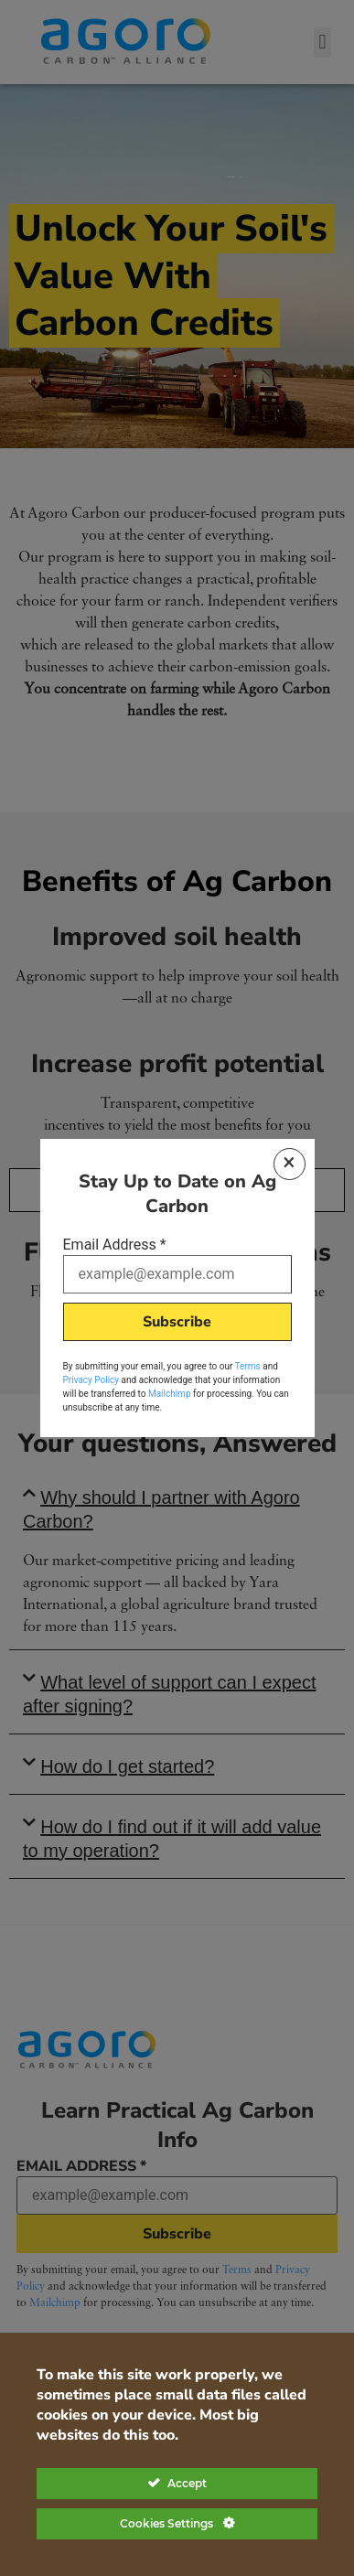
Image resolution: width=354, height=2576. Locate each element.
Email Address (114, 1245)
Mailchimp (169, 1394)
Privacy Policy (91, 1380)
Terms (248, 1366)
